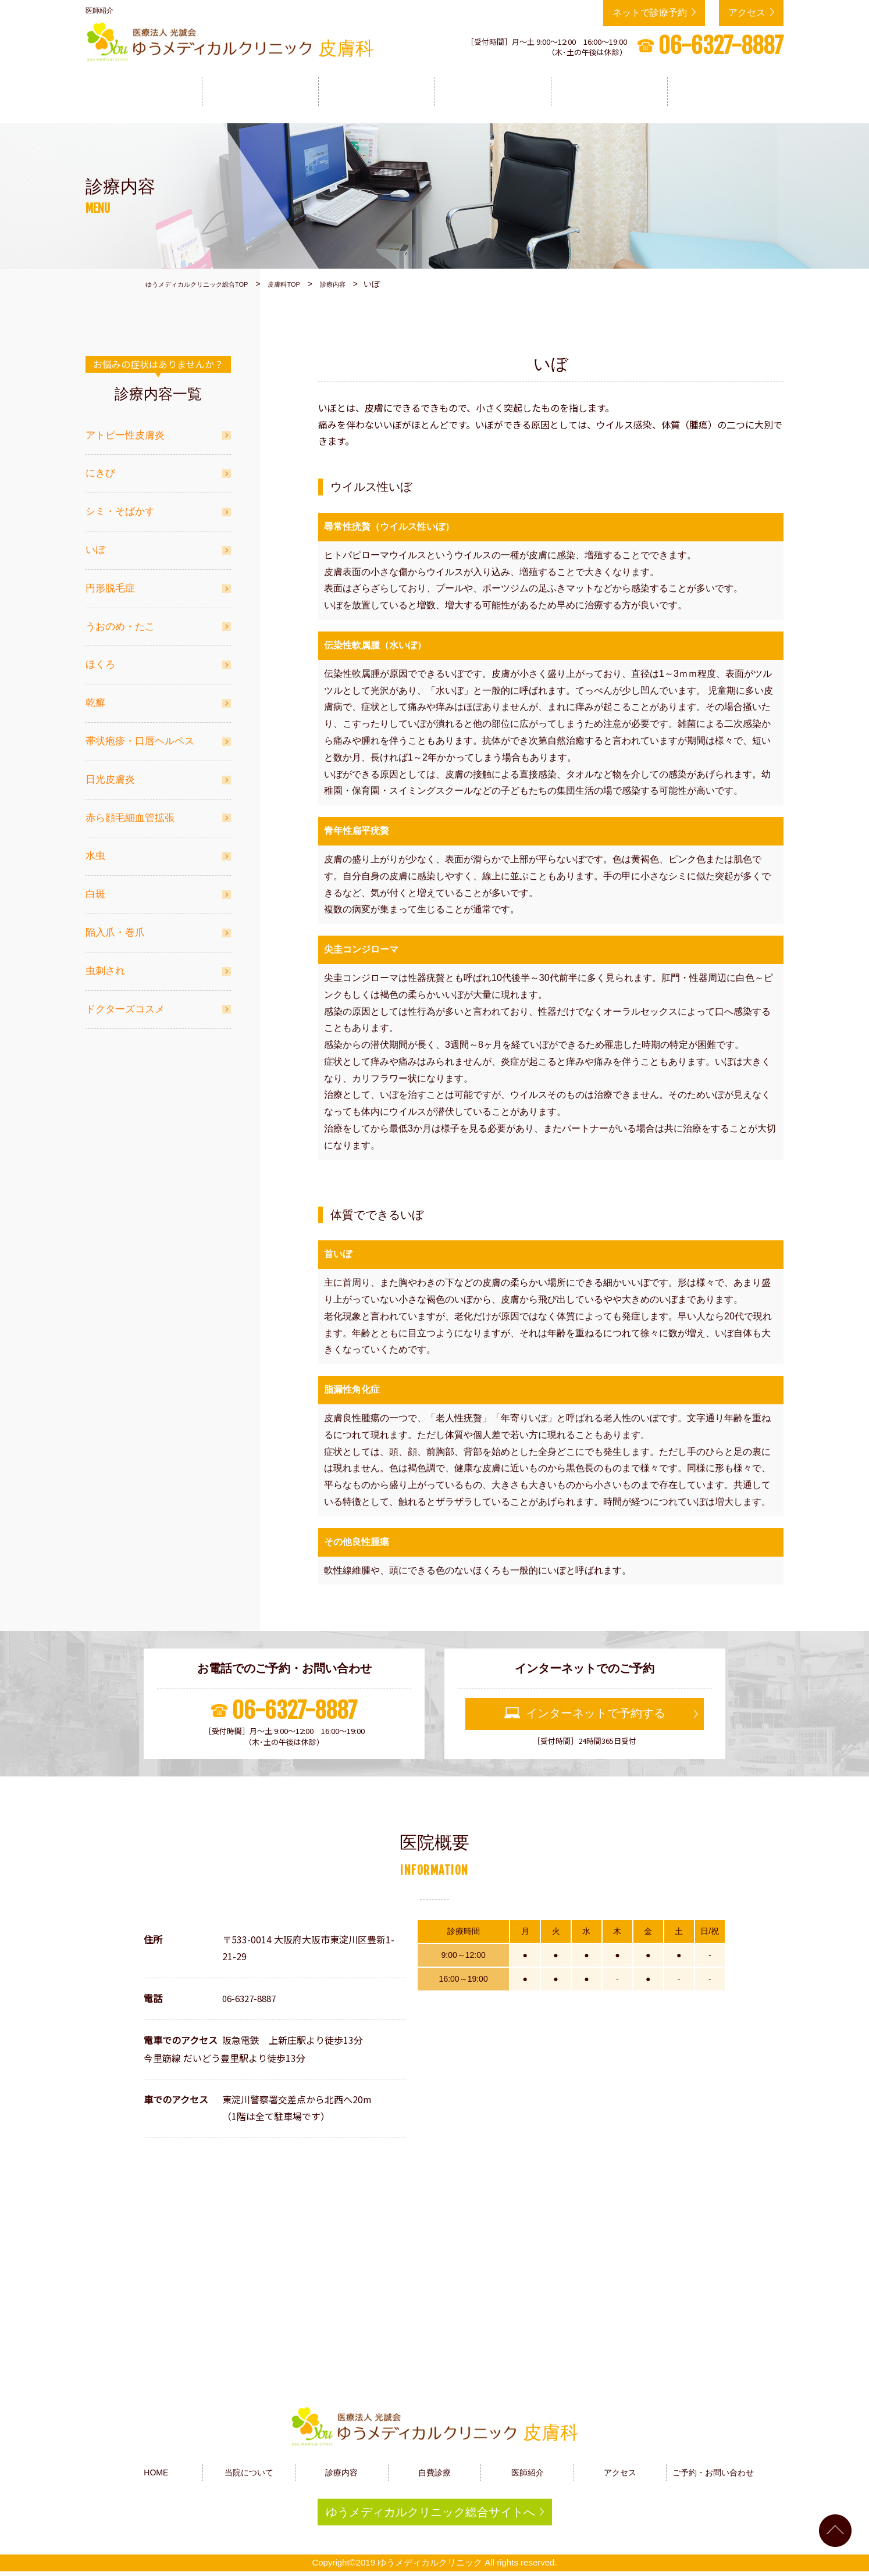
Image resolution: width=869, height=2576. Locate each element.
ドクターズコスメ (125, 1003)
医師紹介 (609, 91)
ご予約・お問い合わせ (713, 2466)
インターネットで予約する (595, 1707)
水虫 (95, 849)
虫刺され (105, 965)
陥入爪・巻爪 (115, 926)
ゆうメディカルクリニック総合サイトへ (430, 2511)
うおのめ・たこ (120, 620)
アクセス (746, 12)
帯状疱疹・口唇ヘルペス (140, 735)
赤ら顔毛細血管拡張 (130, 812)
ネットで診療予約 (649, 12)
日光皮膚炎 (110, 773)
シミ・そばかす (120, 505)
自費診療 (492, 91)
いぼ (95, 544)
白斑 (95, 888)
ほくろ (100, 658)
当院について (260, 91)
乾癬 (95, 696)
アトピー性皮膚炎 (125, 429)
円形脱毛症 (110, 582)
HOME (144, 91)
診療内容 (376, 91)
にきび (100, 467)
